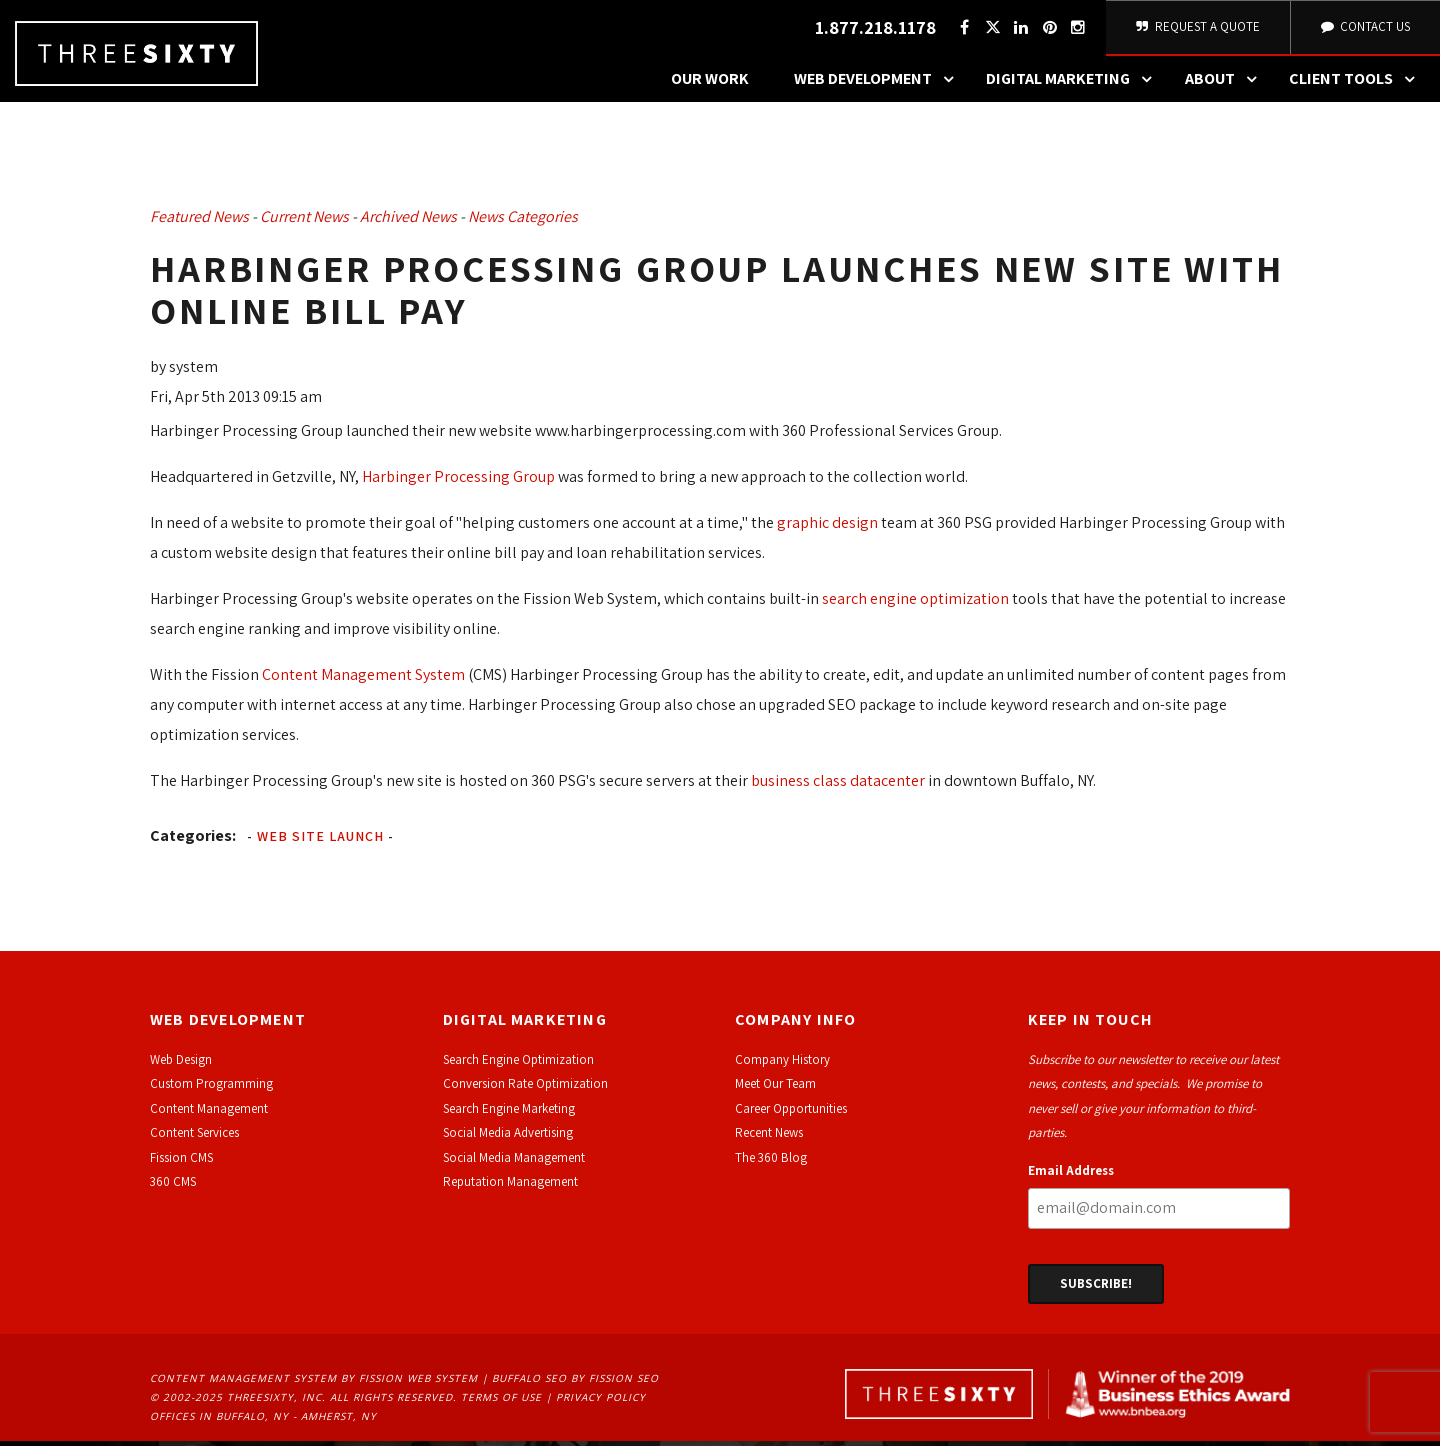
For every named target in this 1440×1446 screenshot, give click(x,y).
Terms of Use (501, 1403)
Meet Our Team (775, 1089)
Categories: (193, 840)
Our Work (710, 84)
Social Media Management (514, 1162)
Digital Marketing (1074, 85)
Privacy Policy (601, 1403)
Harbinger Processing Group (458, 481)
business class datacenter (838, 785)
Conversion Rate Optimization (525, 1089)
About (1226, 85)
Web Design (181, 1065)
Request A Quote (1196, 29)
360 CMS (173, 1187)
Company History (782, 1065)
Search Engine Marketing (509, 1114)
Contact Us (1364, 29)
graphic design (827, 527)
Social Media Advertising (508, 1138)
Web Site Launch (320, 841)
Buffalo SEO (529, 1384)
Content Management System (363, 679)
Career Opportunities (791, 1114)
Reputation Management (510, 1187)
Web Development (879, 85)
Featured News (199, 222)
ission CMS (184, 1162)
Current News (304, 222)
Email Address (1071, 1175)
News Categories (523, 222)
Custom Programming (211, 1089)
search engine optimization (915, 603)
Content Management (209, 1114)
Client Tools (1357, 85)
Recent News (769, 1138)
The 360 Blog (771, 1162)
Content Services (194, 1138)
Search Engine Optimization (518, 1065)
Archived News (408, 222)
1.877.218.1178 (872, 30)
